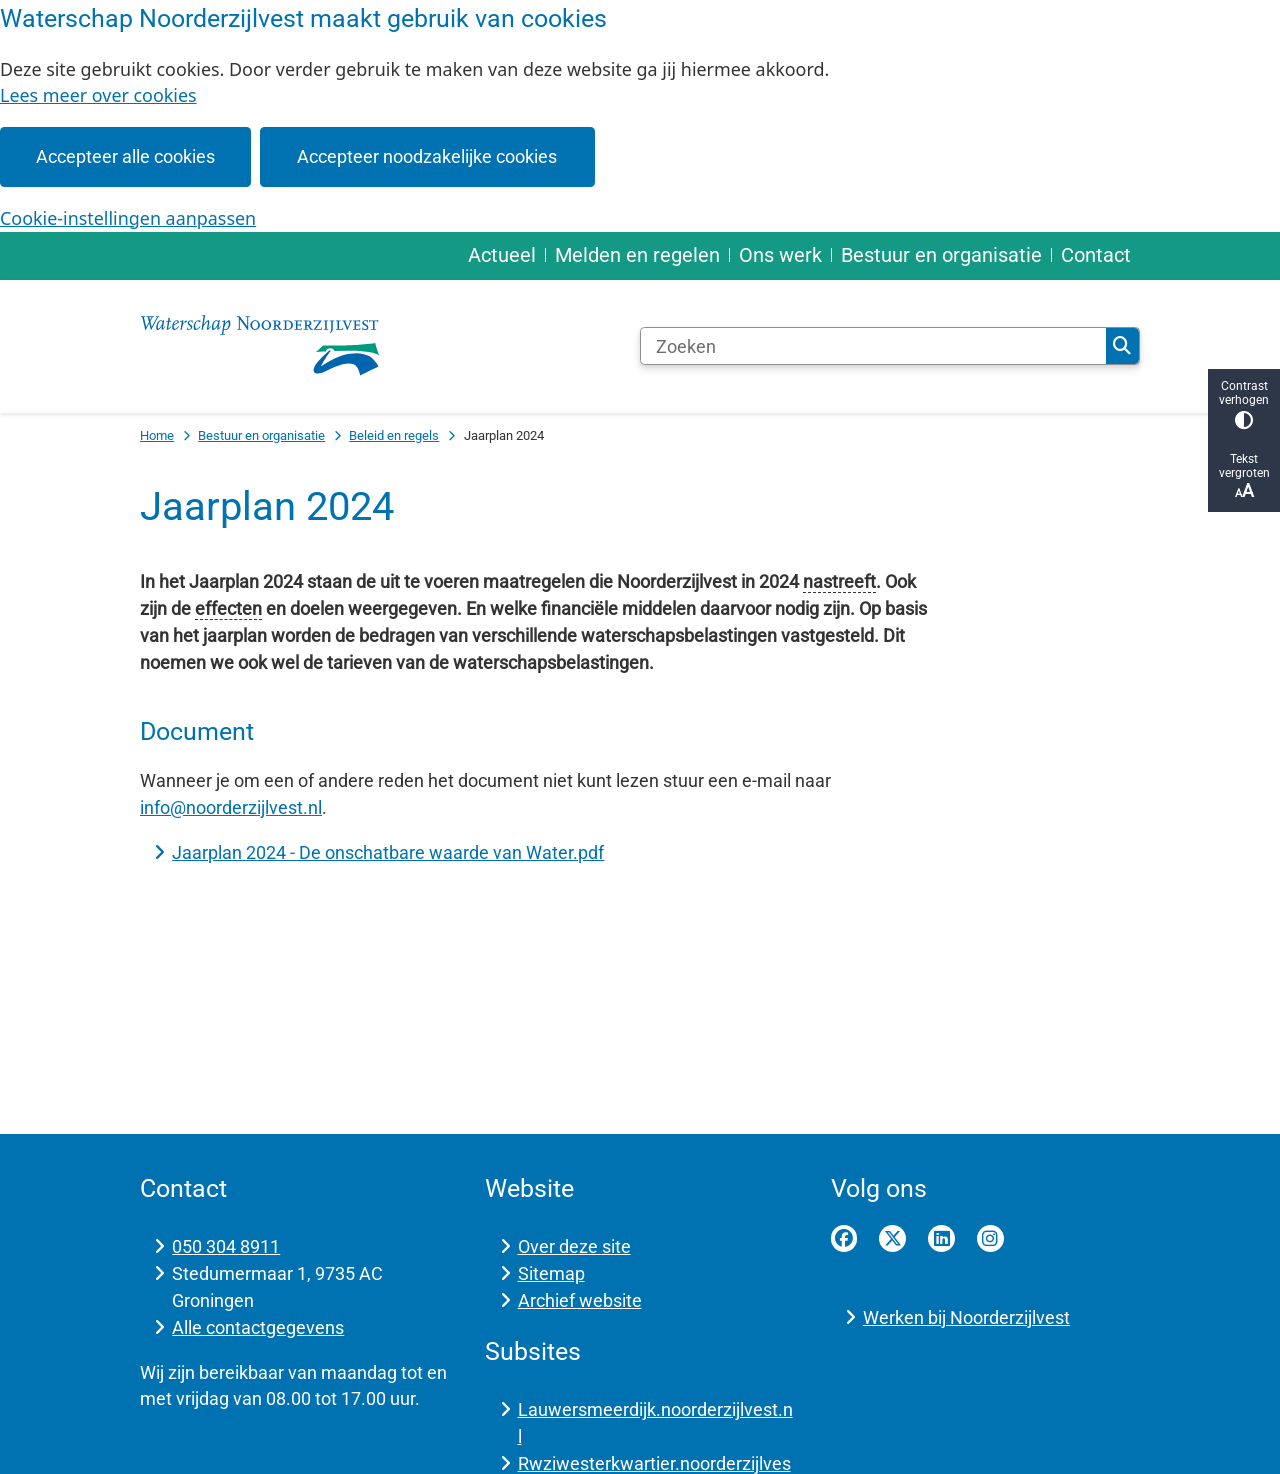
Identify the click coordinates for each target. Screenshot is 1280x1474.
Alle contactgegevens (258, 1327)
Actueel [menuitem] (502, 255)
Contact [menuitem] (1096, 255)
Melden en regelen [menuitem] (637, 255)
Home (157, 435)
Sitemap (551, 1273)
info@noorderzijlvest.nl (231, 807)
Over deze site (574, 1246)
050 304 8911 (226, 1246)
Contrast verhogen (1244, 404)
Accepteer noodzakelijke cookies (427, 156)
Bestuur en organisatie (261, 435)
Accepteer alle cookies (125, 156)
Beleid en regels (394, 435)
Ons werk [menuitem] (780, 255)
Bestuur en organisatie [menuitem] (941, 255)
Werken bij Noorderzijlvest (966, 1317)
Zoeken (1122, 346)
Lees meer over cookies (98, 95)
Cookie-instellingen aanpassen (128, 218)
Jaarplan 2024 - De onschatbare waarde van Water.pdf (388, 852)
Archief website (580, 1300)
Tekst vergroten (1244, 476)
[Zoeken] (873, 346)
